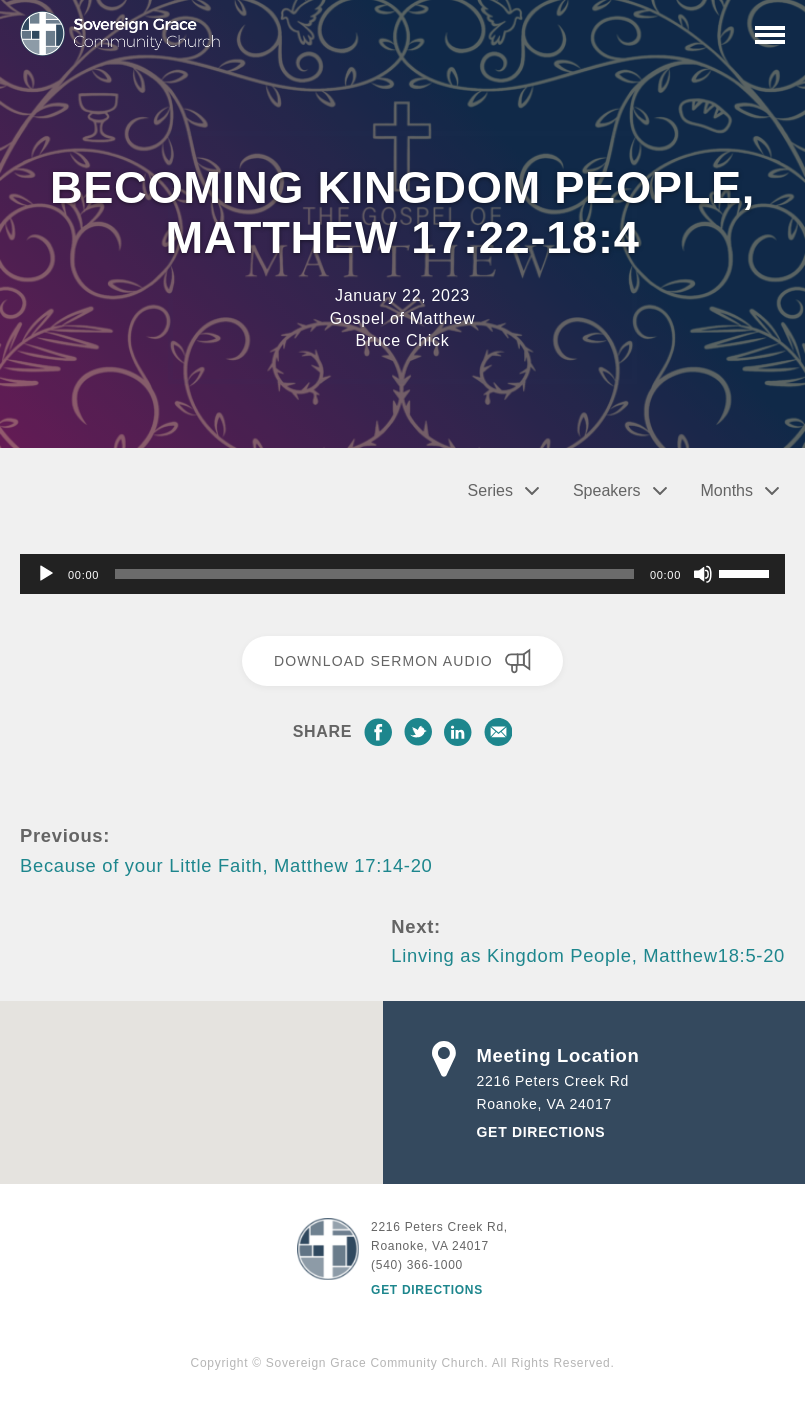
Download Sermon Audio (402, 661)
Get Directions (541, 1132)
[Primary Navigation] (770, 35)
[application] (402, 574)
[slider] (374, 574)
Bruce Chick (403, 340)
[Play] (46, 574)
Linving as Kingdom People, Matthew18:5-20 (588, 955)
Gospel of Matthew (402, 318)
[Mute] (703, 574)
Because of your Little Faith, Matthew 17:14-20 (226, 865)
